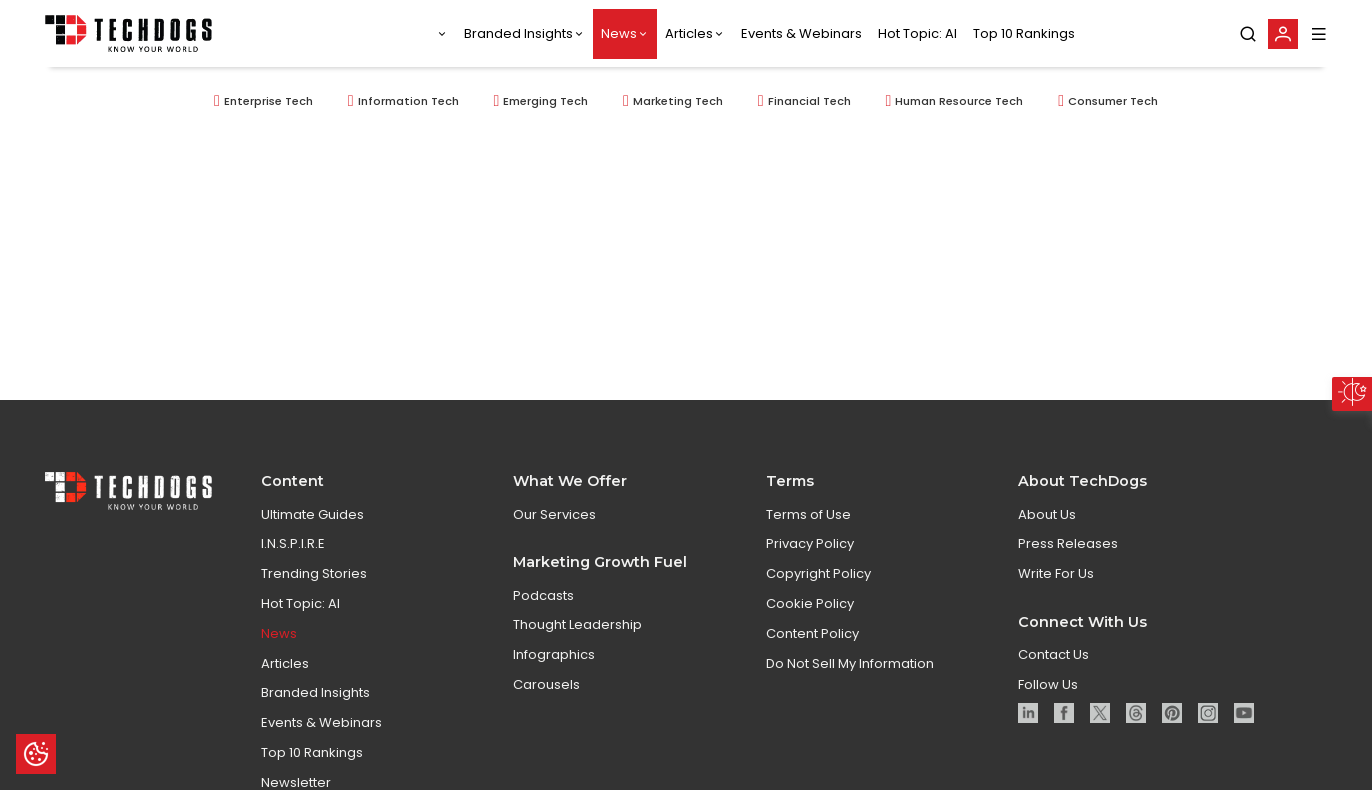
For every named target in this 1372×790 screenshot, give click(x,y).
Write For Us (1056, 573)
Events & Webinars (801, 33)
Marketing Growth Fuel (600, 562)
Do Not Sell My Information (850, 663)
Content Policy (812, 633)
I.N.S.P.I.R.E (293, 543)
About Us (1047, 514)
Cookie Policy (810, 603)
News (619, 33)
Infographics (554, 654)
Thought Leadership (577, 624)
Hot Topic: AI (917, 33)
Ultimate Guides (312, 514)
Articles (689, 33)
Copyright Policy (818, 573)
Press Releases (1068, 543)
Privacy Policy (810, 543)
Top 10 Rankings (1024, 33)
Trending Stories (314, 573)
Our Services (554, 514)
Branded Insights (518, 33)
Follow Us (1048, 684)
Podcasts (543, 595)
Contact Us (1053, 654)
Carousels (546, 684)
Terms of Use (808, 514)
